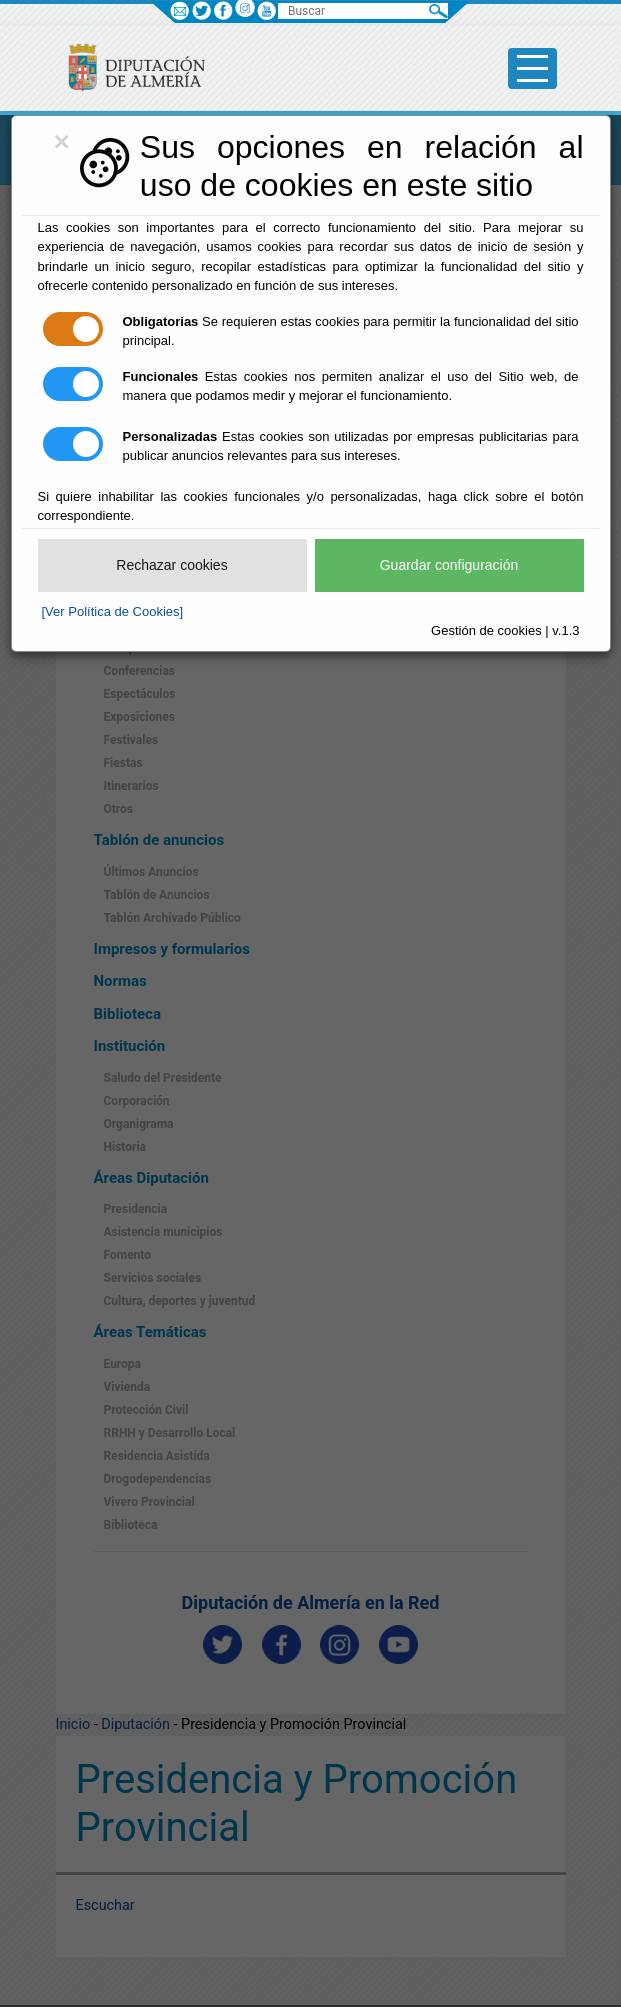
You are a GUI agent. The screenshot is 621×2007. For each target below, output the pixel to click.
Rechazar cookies (171, 565)
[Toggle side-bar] (532, 68)
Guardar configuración (449, 565)
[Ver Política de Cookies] (113, 611)
